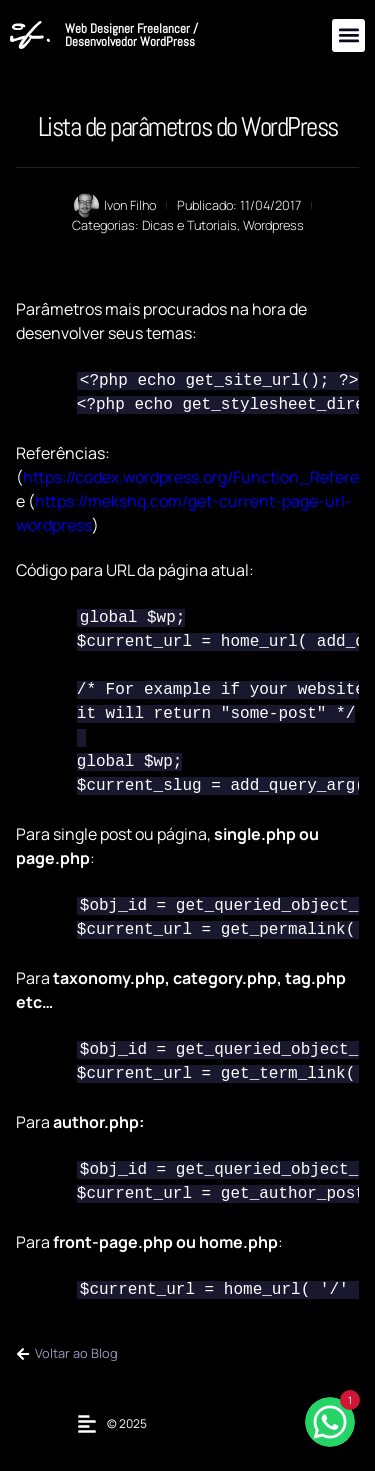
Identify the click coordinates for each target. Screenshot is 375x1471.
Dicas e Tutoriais (189, 225)
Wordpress (273, 225)
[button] (348, 35)
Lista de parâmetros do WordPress (188, 126)
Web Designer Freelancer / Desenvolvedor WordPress (131, 35)
